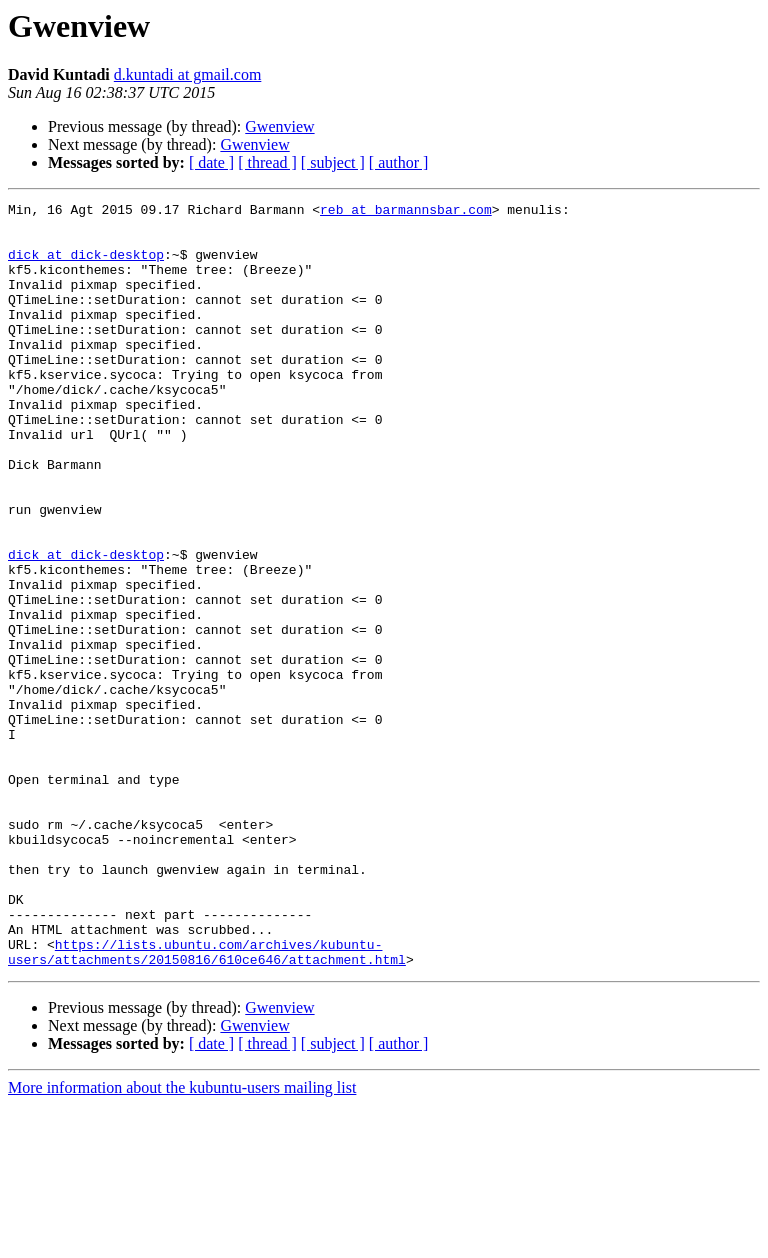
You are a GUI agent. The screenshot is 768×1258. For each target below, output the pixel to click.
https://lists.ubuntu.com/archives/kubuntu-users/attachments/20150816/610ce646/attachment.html (207, 1103)
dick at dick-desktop (86, 266)
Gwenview (279, 126)
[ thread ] (267, 162)
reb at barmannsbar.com (406, 212)
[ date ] (211, 162)
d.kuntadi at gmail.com (188, 74)
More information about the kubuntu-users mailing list (182, 1240)
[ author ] (399, 162)
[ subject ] (333, 162)
